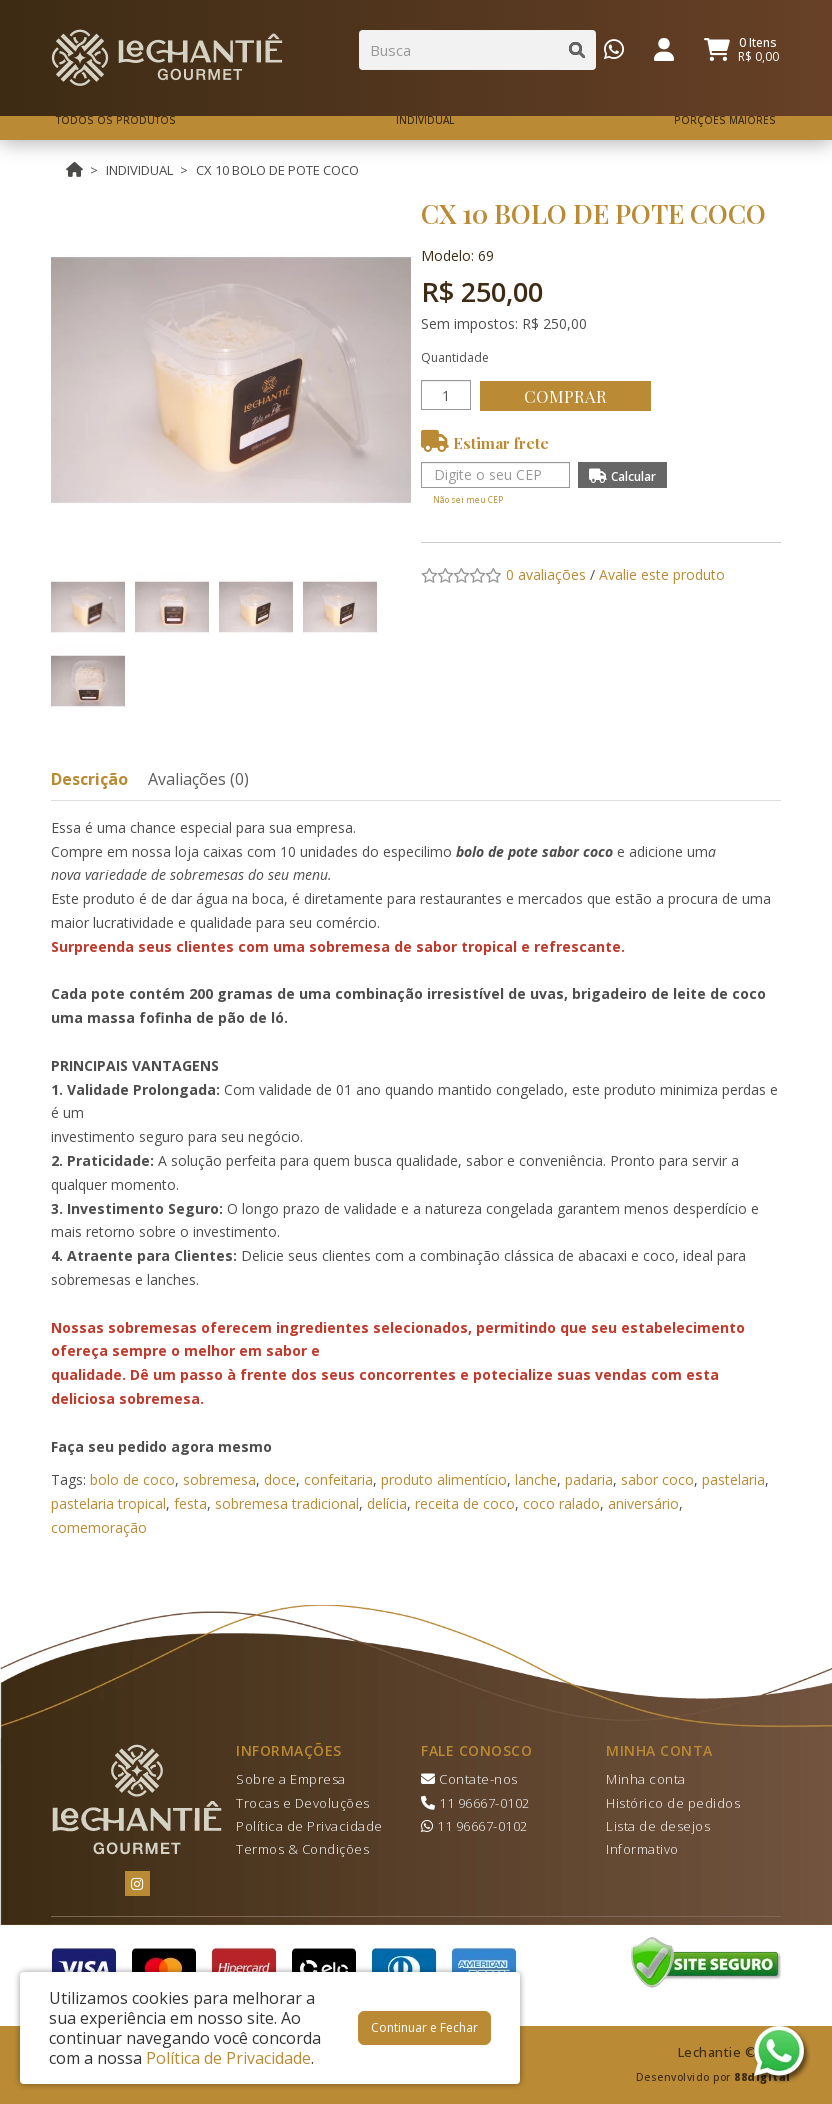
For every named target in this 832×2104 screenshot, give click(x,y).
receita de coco (465, 1503)
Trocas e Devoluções (303, 1803)
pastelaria (733, 1479)
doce (280, 1479)
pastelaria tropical (108, 1503)
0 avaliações (546, 574)
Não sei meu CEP (468, 499)
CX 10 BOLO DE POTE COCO (277, 170)
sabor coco (657, 1479)
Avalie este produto (662, 574)
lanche (536, 1479)
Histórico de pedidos (673, 1803)
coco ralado (561, 1503)
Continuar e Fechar (424, 2027)
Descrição (89, 779)
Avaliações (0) (198, 779)
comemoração (99, 1527)
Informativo (642, 1849)
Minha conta (646, 1779)
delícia (387, 1503)
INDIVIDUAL (139, 170)
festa (190, 1503)
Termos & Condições (302, 1849)
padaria (589, 1479)
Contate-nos (469, 1779)
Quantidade (455, 357)
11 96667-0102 (475, 1803)
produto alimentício (444, 1479)
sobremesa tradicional (287, 1503)
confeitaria (338, 1479)
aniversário (643, 1503)
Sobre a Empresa (291, 1779)
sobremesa (219, 1479)
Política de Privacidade (309, 1826)
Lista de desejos (658, 1826)
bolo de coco (132, 1479)
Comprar (570, 396)
